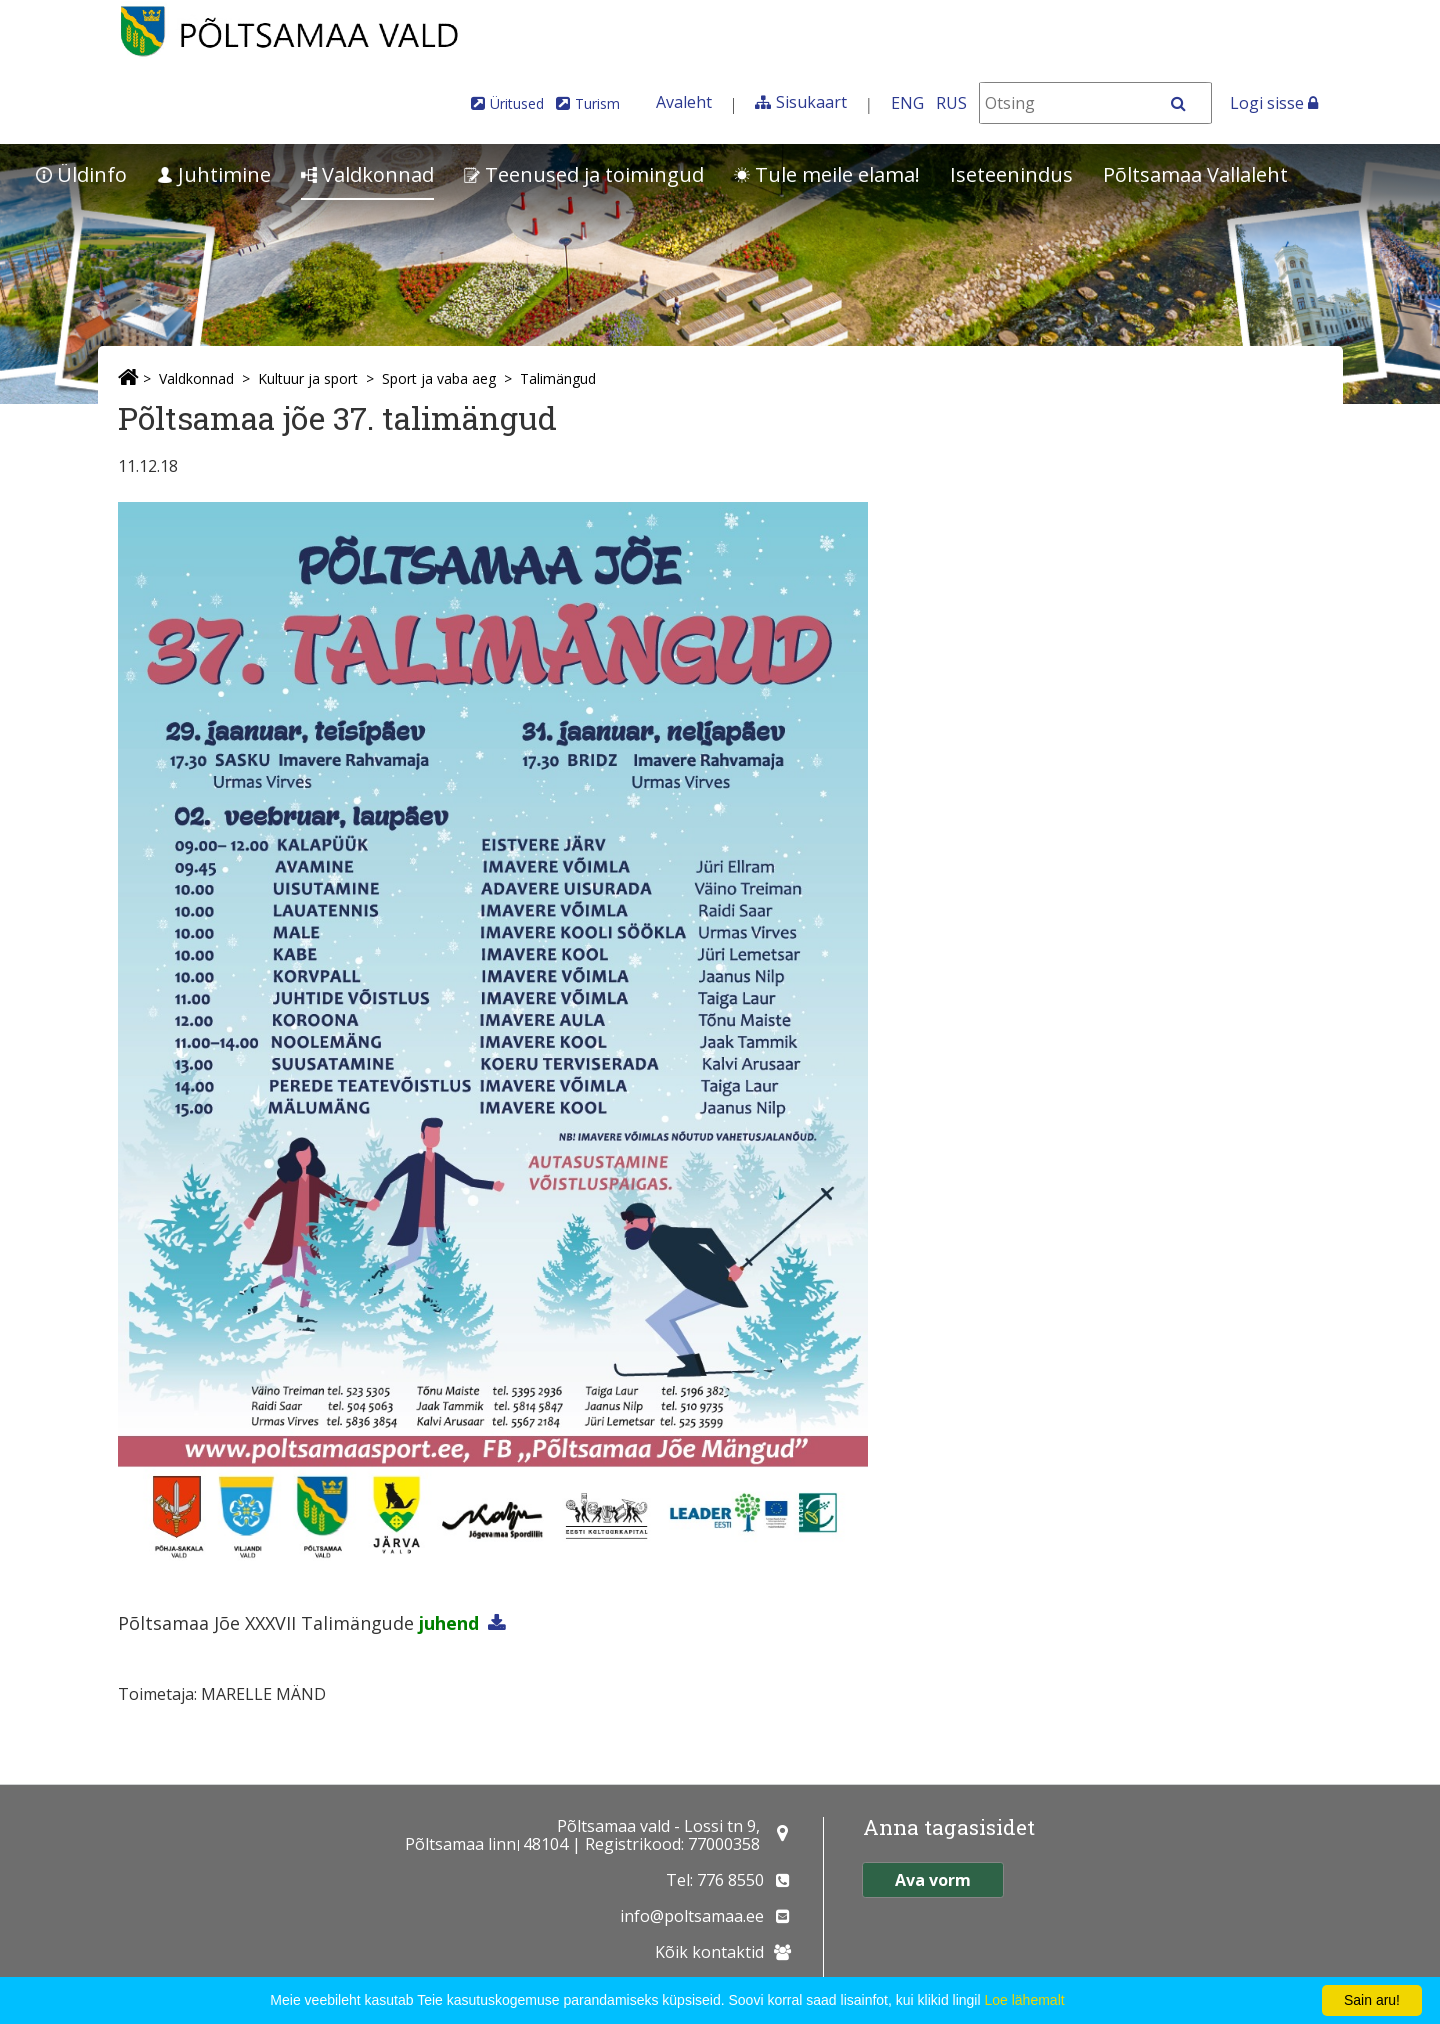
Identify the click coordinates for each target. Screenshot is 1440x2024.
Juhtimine (214, 174)
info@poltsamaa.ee (692, 1916)
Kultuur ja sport (308, 378)
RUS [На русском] (951, 103)
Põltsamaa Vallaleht (1195, 174)
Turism (597, 103)
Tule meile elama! (827, 174)
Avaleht (684, 102)
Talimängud (558, 378)
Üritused (517, 103)
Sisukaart (811, 102)
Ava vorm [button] (933, 1880)
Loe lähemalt (1024, 2000)
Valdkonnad (367, 174)
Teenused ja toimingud (584, 174)
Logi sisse (1274, 103)
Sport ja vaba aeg (439, 378)
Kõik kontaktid (709, 1952)
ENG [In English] (907, 103)
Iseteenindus (1011, 174)
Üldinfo (81, 174)
